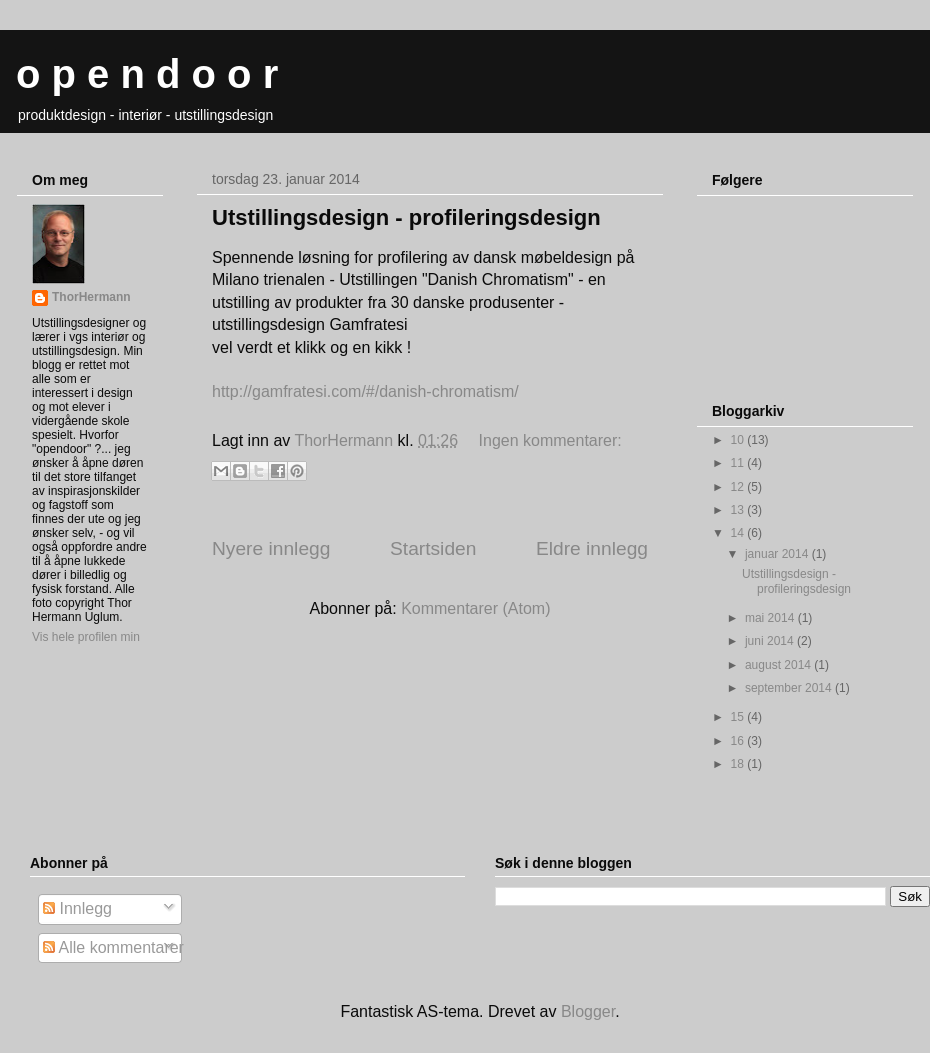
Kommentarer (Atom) (475, 608)
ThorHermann (91, 297)
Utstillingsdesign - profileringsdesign (406, 217)
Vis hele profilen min (86, 637)
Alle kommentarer (113, 947)
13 (739, 510)
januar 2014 (778, 554)
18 (739, 764)
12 (739, 487)
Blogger (588, 1011)
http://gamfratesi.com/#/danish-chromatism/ (365, 391)
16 (739, 741)
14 (739, 533)
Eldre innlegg (592, 548)
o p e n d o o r (147, 74)
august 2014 (779, 665)
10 (739, 440)
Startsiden (433, 548)
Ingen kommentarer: (550, 440)
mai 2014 (771, 618)
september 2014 (790, 688)
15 (739, 717)
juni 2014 (771, 641)
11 (739, 463)
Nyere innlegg (271, 548)
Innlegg (77, 908)
